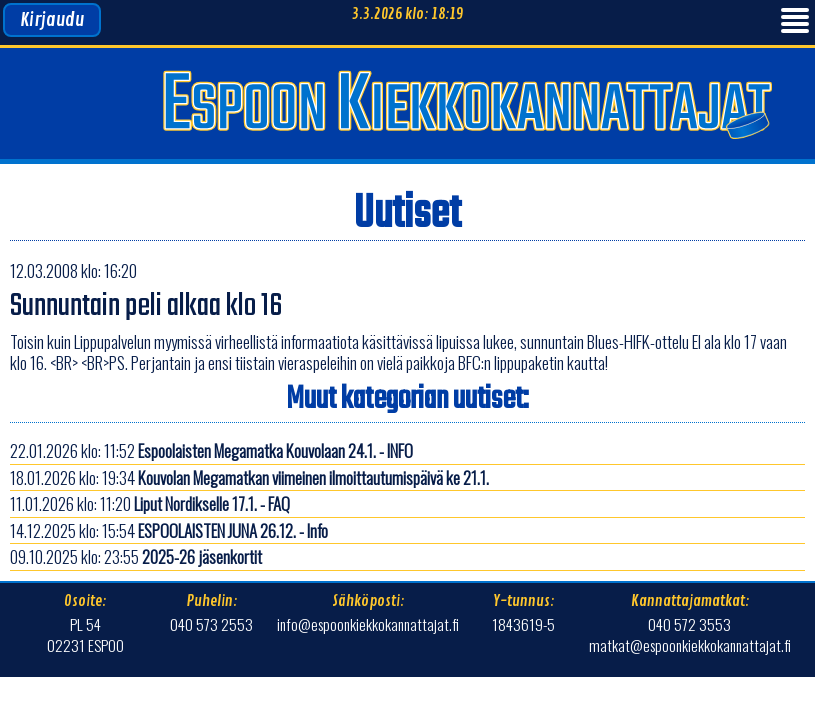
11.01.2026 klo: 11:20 (150, 503)
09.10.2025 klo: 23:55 (136, 556)
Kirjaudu (52, 20)
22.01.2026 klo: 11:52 (211, 450)
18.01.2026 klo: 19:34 (249, 477)
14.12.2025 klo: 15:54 (169, 530)
